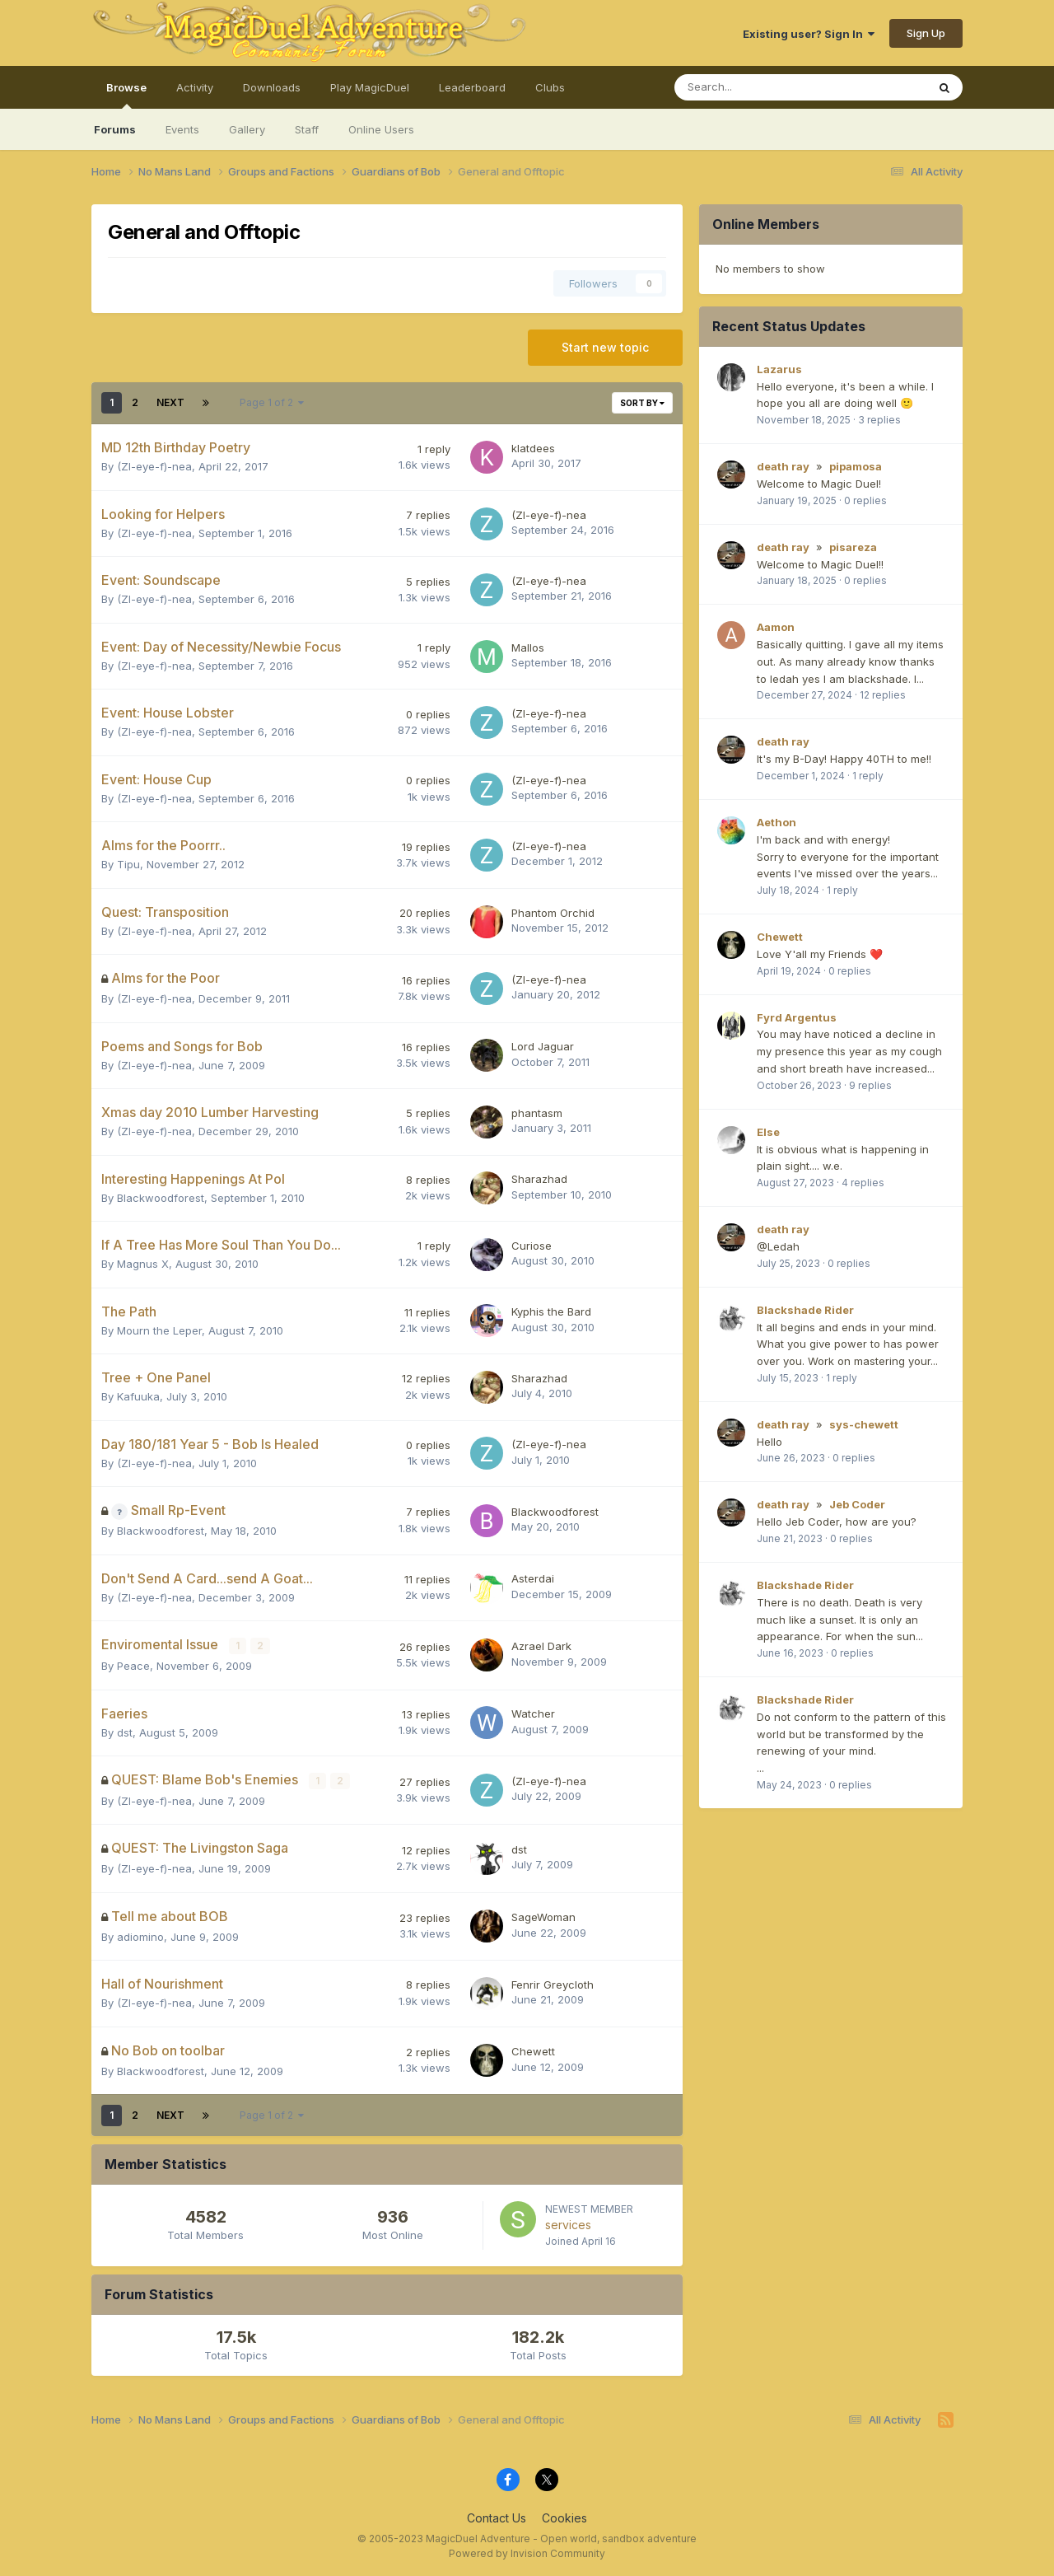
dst (125, 1731)
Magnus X (143, 1263)
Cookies (564, 2516)
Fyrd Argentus (797, 1017)
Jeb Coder (857, 1504)
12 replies (883, 695)
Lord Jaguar (542, 1046)
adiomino (140, 1935)
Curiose (531, 1245)
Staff (307, 129)
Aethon (776, 822)
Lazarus (779, 369)
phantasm (536, 1113)
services (568, 2223)
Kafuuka (138, 1396)
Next (170, 402)
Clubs (550, 87)
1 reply (868, 775)
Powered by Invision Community (527, 2552)
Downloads (272, 87)
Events (182, 129)
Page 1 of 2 (272, 402)
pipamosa (855, 466)
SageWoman (543, 1916)
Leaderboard (472, 87)
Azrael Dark (541, 1646)
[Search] (757, 87)
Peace (133, 1664)
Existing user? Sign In (808, 33)
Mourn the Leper (159, 1330)
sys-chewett (863, 1424)
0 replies (865, 500)
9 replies (870, 1085)
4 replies (863, 1182)
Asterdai (532, 1578)
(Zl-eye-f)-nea (154, 466)
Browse (126, 95)
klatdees (533, 448)
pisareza (853, 547)
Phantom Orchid (553, 912)
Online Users (381, 129)
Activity (194, 87)
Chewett (533, 2050)
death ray (783, 466)
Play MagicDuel (369, 87)
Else (768, 1131)
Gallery (247, 129)
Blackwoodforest (160, 1197)
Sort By (642, 403)
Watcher (533, 1712)
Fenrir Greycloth (552, 1982)
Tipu (128, 864)
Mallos (527, 647)
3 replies (879, 420)
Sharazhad (539, 1178)
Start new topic (605, 347)
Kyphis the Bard (551, 1311)
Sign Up (926, 33)
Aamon (776, 626)
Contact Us (496, 2516)
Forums (115, 129)
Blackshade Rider (805, 1309)
